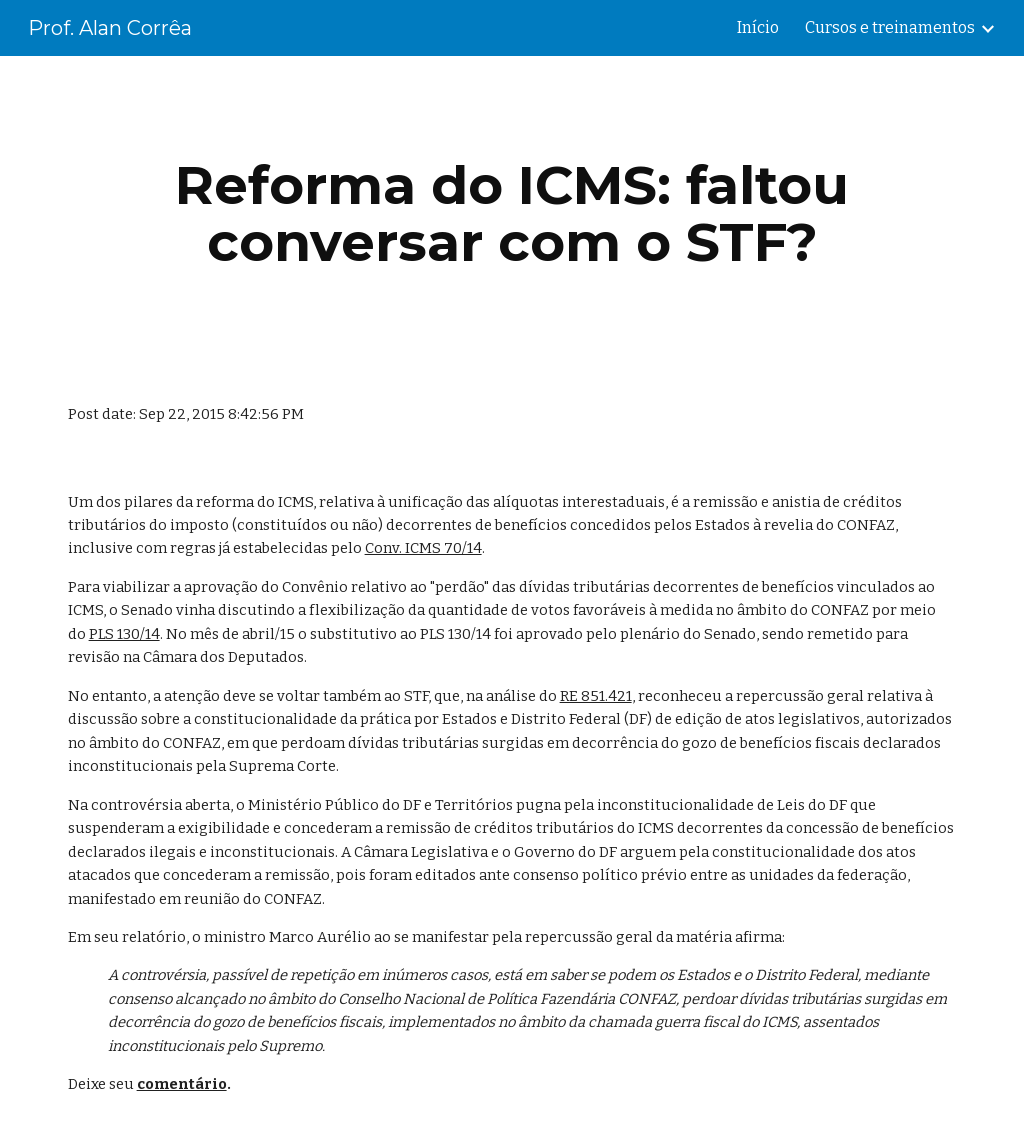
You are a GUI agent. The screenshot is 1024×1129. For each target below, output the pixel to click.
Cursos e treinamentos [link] (890, 27)
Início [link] (758, 27)
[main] (512, 213)
